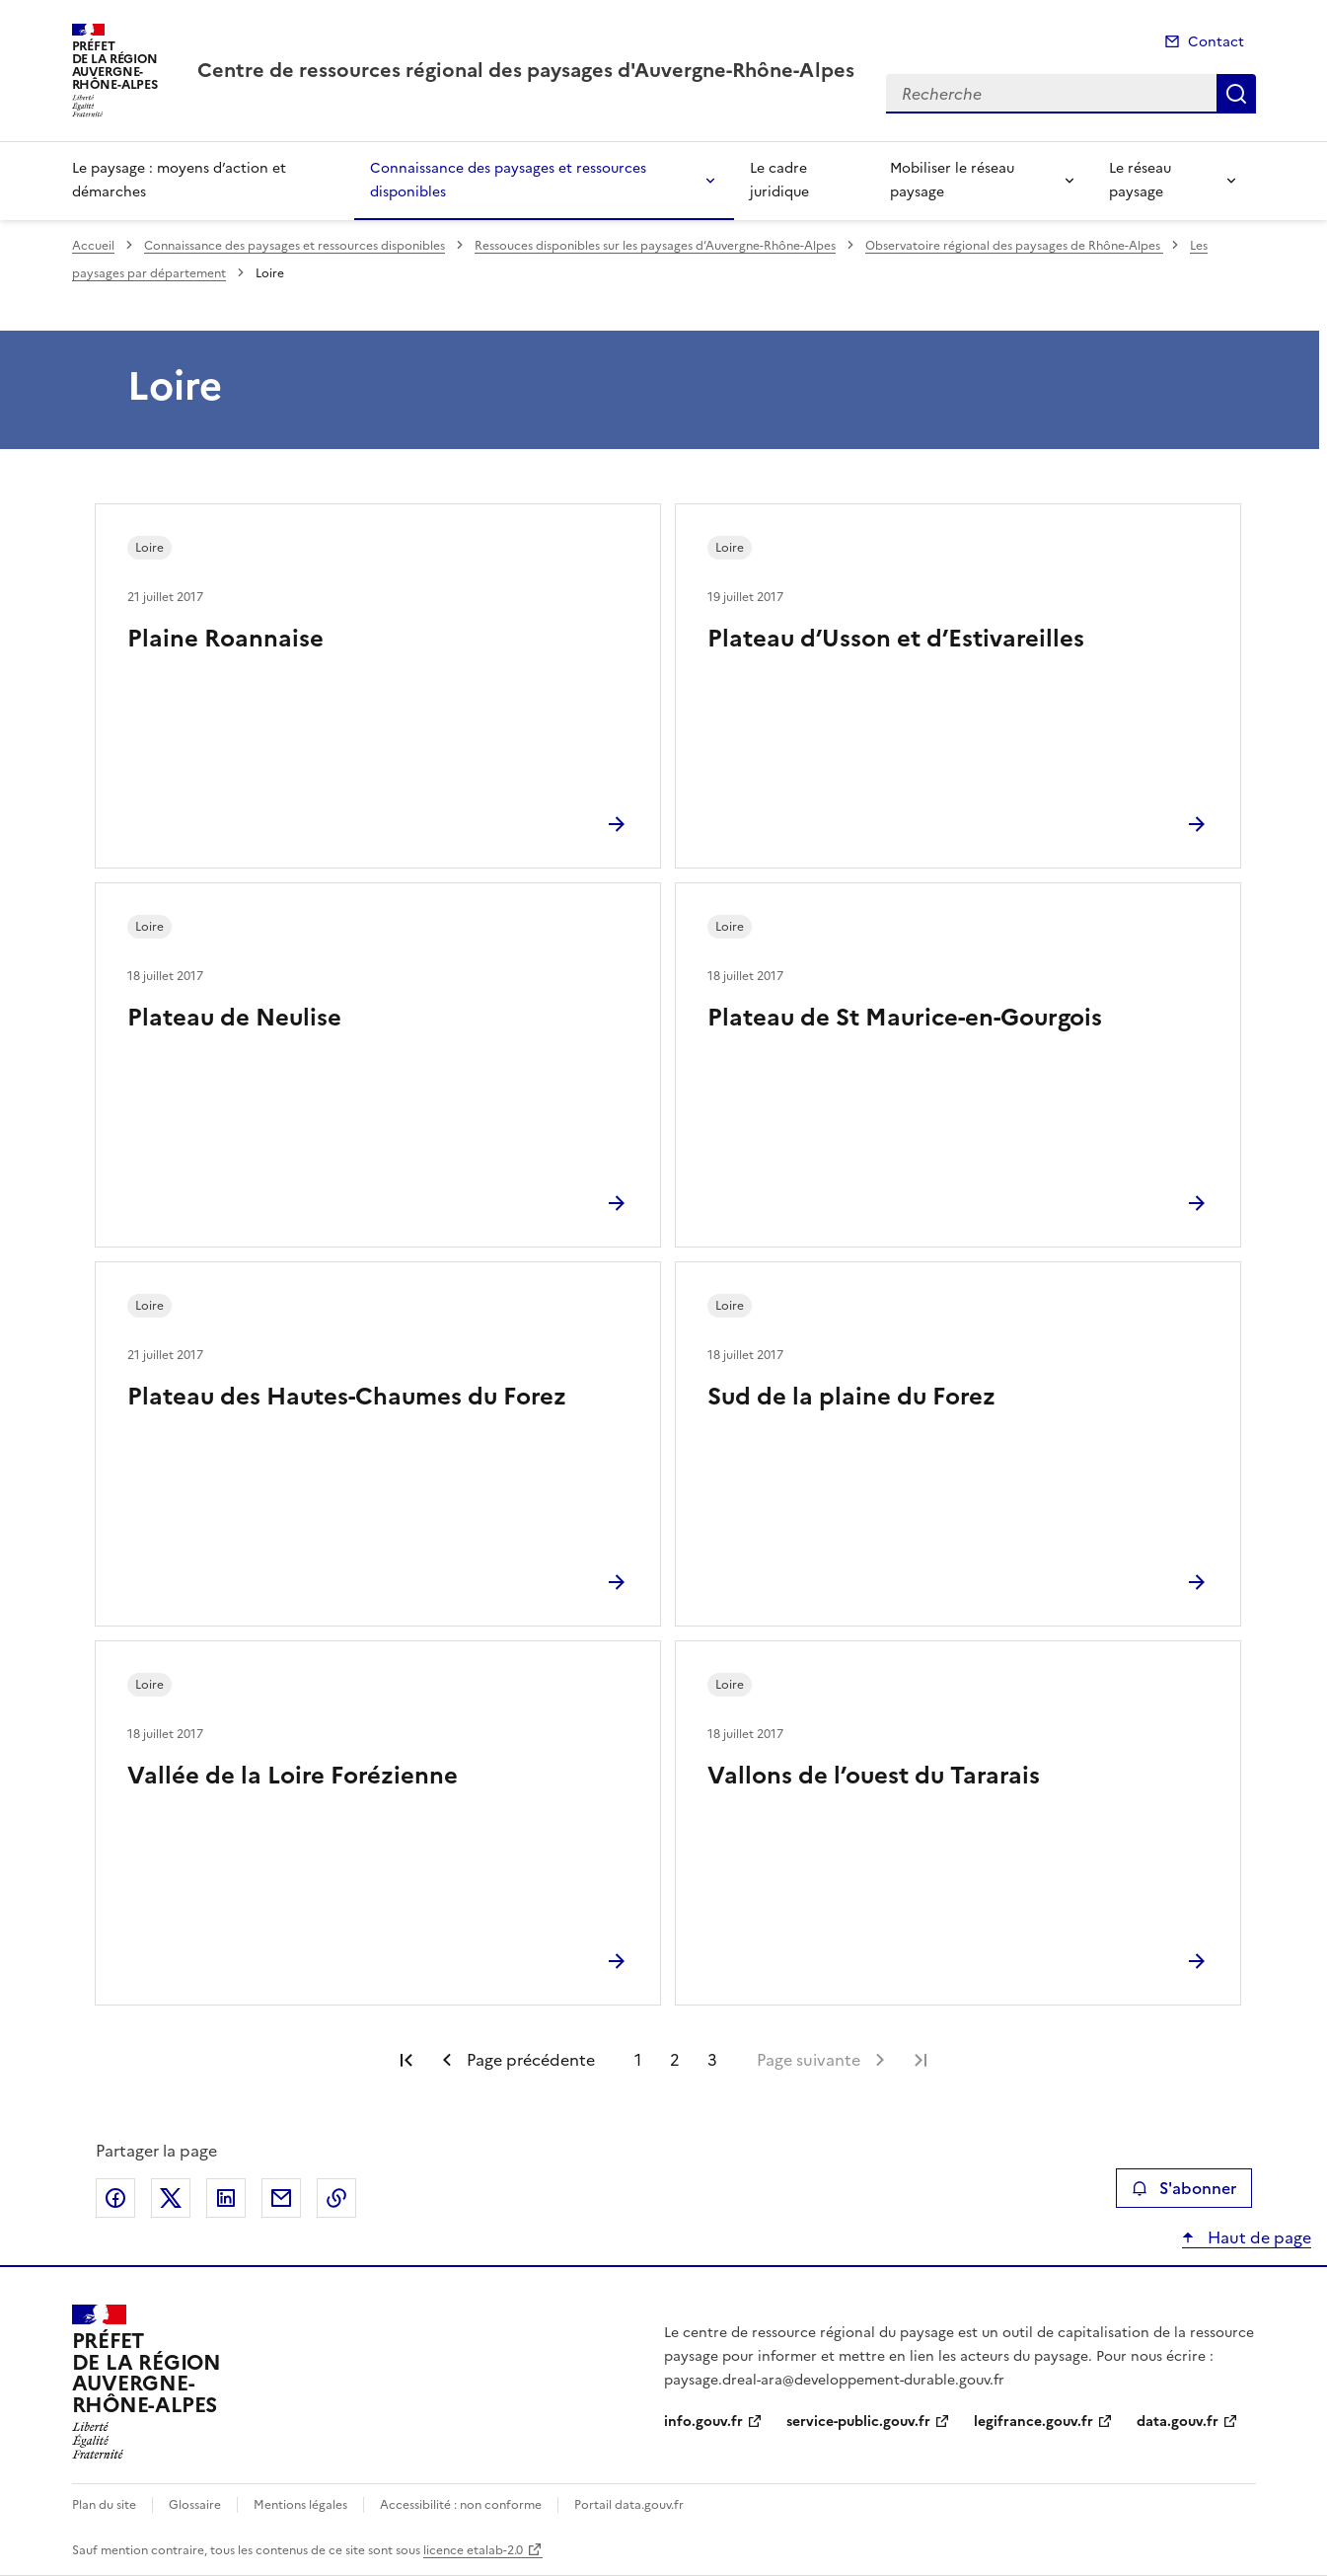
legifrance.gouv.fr (1033, 2421)
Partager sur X (170, 2198)
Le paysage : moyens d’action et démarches (179, 180)
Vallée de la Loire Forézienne (292, 1775)
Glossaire (195, 2505)
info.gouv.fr (703, 2421)
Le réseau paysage (1140, 180)
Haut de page (1257, 2237)
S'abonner (1183, 2188)
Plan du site (104, 2505)
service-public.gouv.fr (858, 2421)
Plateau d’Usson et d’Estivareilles (895, 638)
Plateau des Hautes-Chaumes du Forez (346, 1396)
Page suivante (808, 2060)
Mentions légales (300, 2505)
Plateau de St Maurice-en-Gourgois (904, 1017)
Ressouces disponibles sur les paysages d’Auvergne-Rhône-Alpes (655, 246)
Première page (406, 2060)
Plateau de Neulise (234, 1017)
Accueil (93, 246)
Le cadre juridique (779, 180)
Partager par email (281, 2198)
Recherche (1236, 94)
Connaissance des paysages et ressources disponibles (508, 180)
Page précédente (531, 2060)
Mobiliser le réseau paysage (952, 180)
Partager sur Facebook (115, 2198)
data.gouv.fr (1177, 2421)
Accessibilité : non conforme (461, 2505)
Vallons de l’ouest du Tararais (873, 1775)
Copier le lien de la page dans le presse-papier (336, 2198)
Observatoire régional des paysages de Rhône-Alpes (1014, 246)
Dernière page (920, 2060)
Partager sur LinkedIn (226, 2198)
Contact (1216, 42)
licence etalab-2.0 (473, 2550)
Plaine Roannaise (225, 638)
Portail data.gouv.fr (629, 2505)
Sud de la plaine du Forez (851, 1396)
